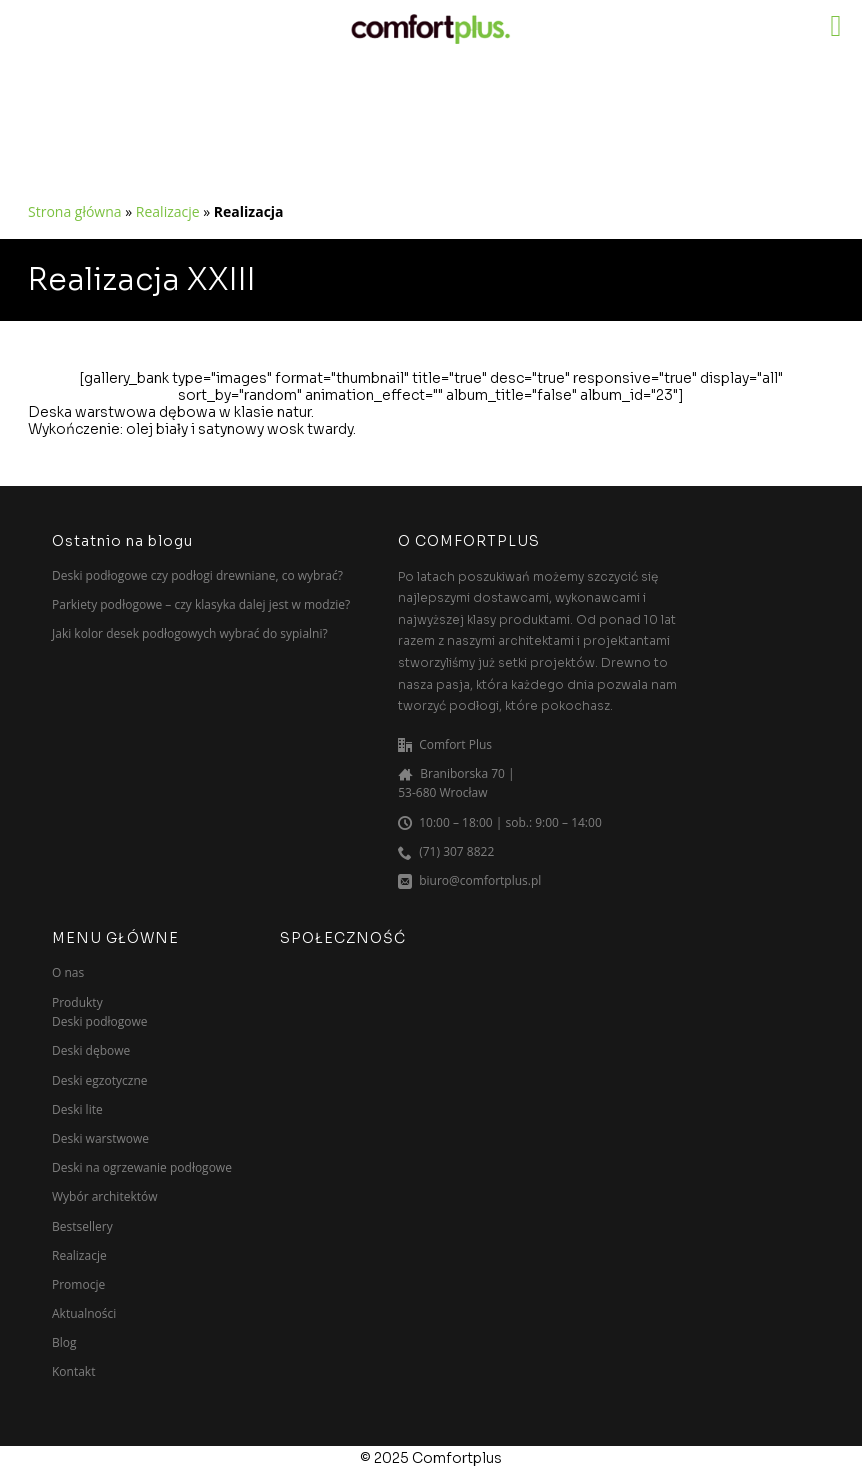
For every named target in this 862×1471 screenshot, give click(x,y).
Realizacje (168, 211)
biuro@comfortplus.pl (480, 880)
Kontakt (73, 1371)
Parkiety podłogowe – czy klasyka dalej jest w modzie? (201, 604)
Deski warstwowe (100, 1138)
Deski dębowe (91, 1050)
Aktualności (84, 1313)
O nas (68, 972)
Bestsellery (82, 1226)
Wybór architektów (105, 1196)
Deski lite (77, 1109)
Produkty (77, 1002)
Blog (64, 1342)
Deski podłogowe (100, 1021)
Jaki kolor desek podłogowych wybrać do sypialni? (190, 633)
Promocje (78, 1284)
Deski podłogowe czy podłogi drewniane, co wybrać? (197, 575)
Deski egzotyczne (99, 1080)
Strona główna (75, 211)
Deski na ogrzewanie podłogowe (142, 1167)
